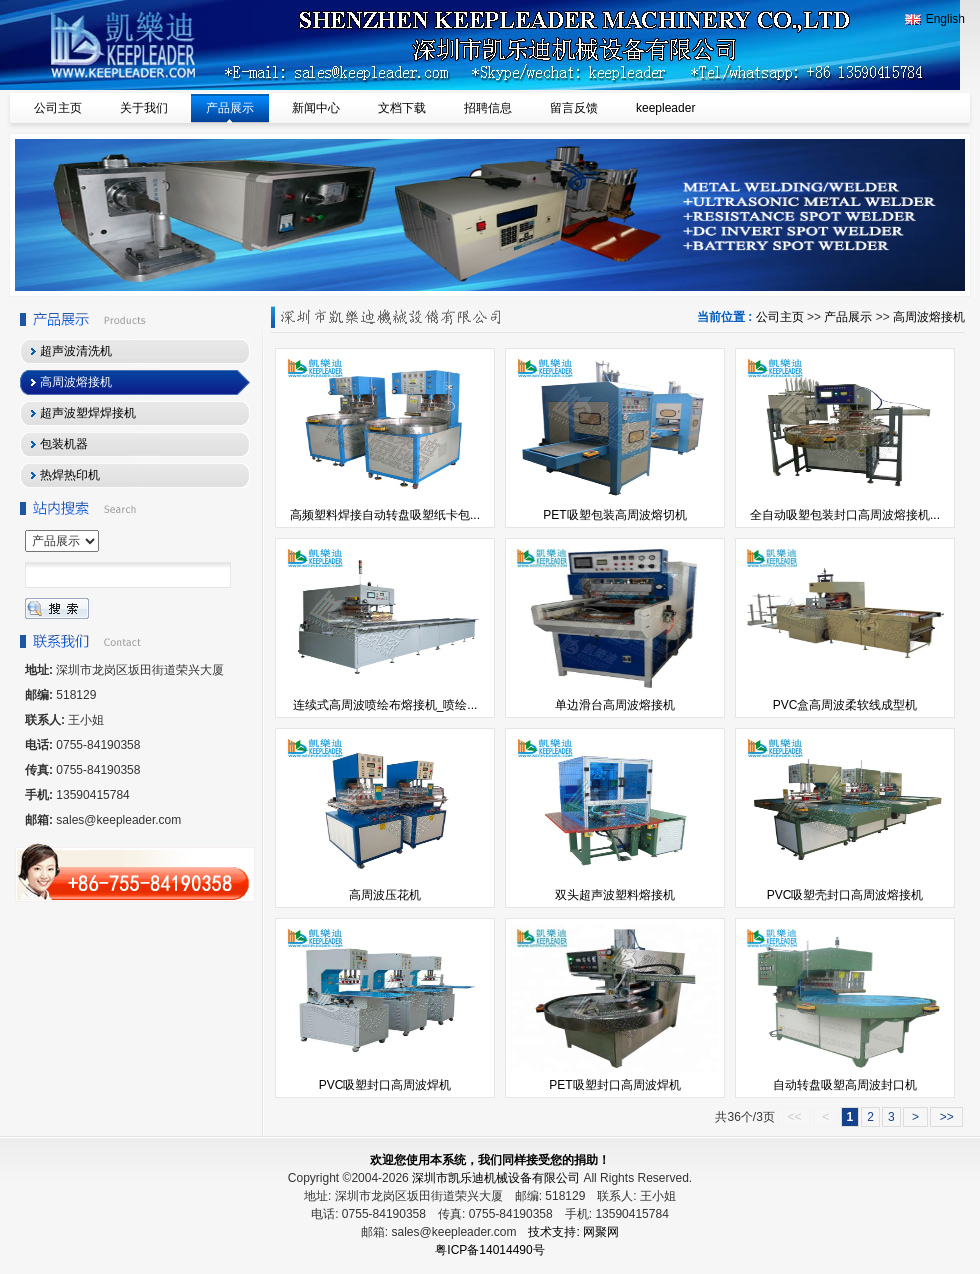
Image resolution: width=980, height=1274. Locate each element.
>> (946, 1117)
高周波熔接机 (929, 317)
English (935, 19)
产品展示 (848, 317)
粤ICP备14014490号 (489, 1250)
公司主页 (780, 317)
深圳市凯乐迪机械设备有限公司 (496, 1178)
